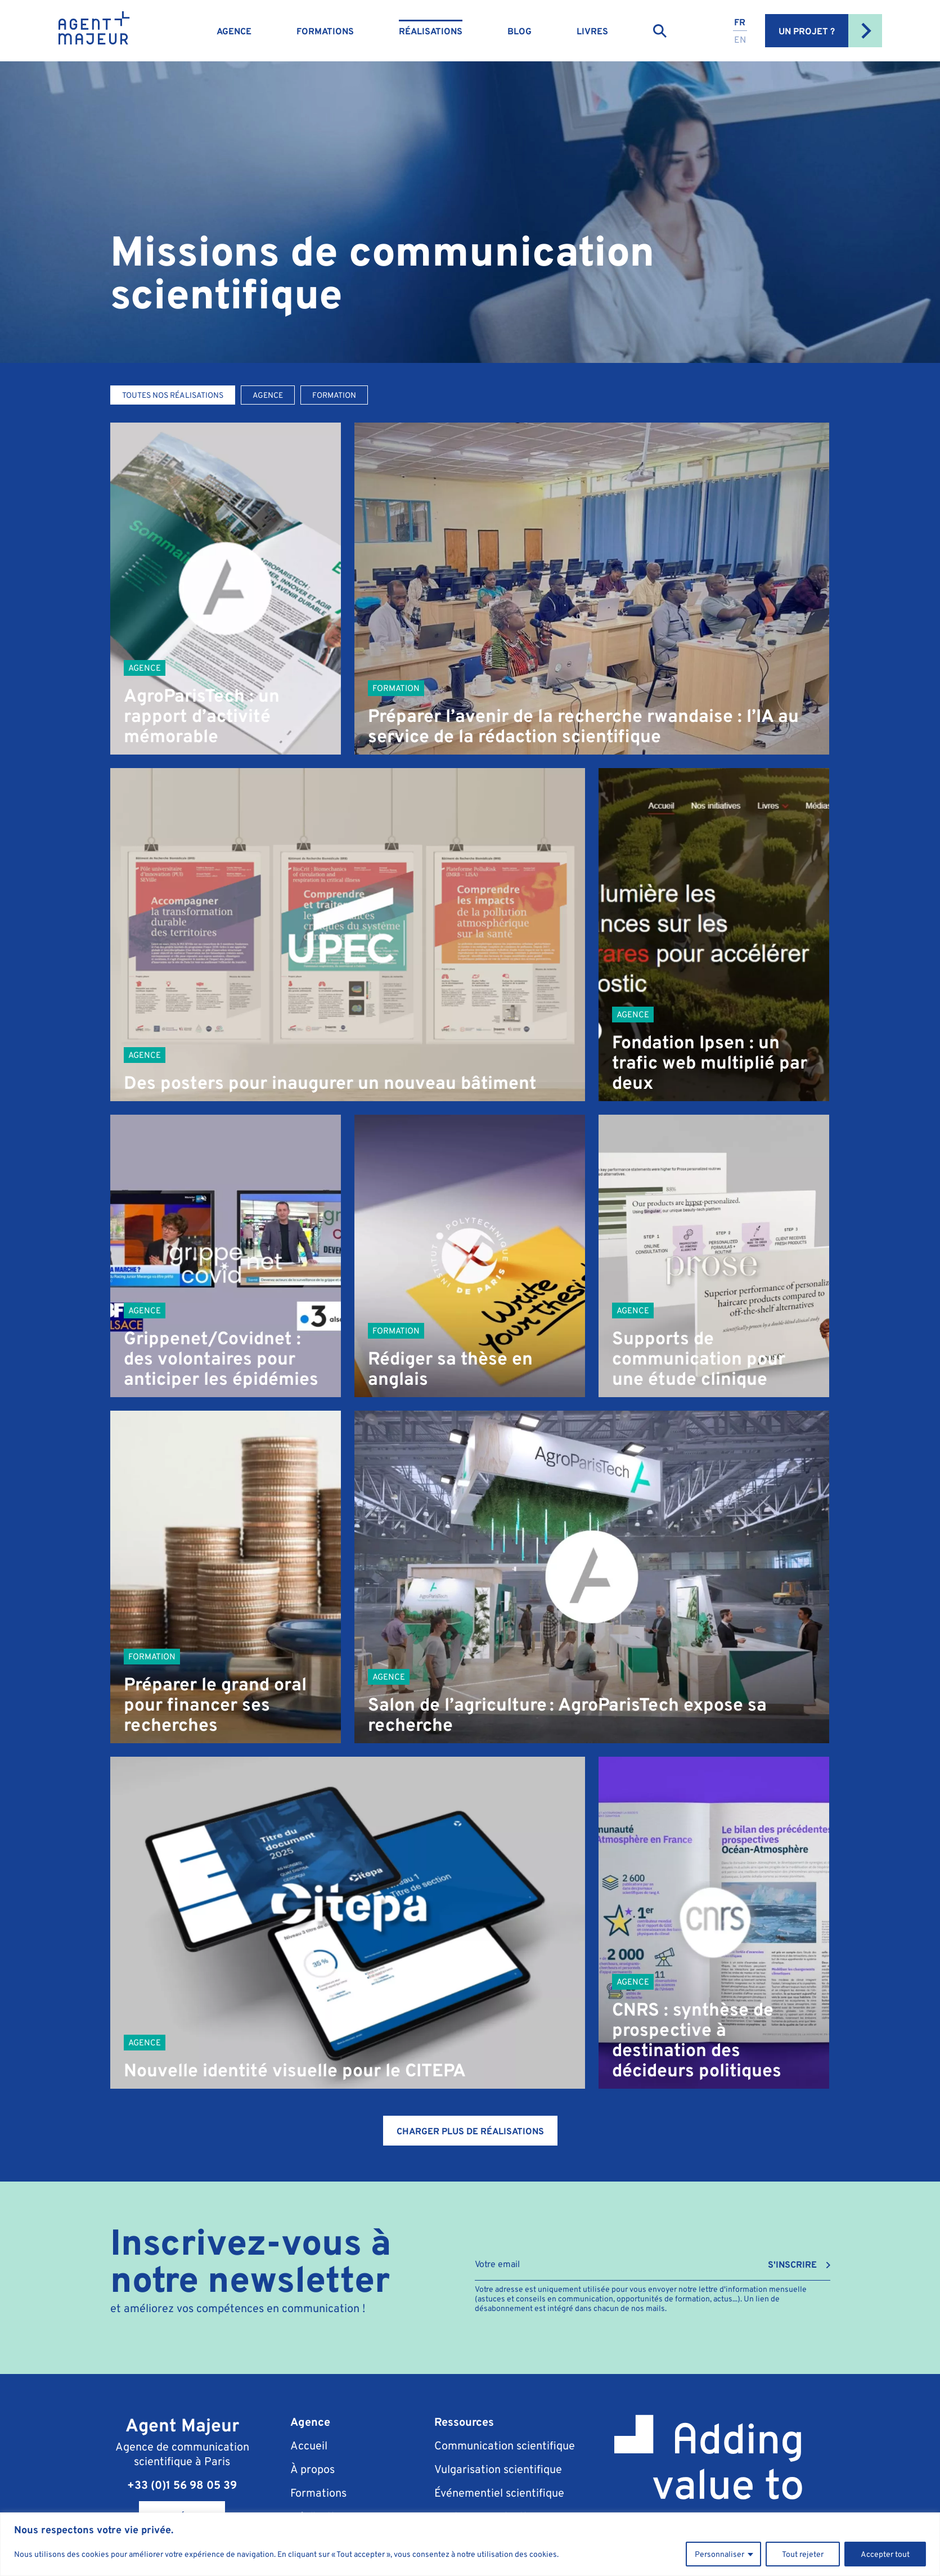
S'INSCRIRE (792, 2265)
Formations (325, 31)
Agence (234, 31)
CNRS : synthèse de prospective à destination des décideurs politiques (696, 2039)
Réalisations (430, 31)
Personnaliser (719, 2554)
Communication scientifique (504, 2445)
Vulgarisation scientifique (498, 2469)
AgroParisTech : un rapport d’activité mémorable (202, 715)
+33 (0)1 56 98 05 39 (182, 2485)
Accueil (308, 2445)
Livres (592, 31)
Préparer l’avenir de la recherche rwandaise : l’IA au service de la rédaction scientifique (583, 725)
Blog (519, 31)
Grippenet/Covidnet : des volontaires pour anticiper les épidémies (221, 1357)
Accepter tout (885, 2554)
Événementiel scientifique (499, 2492)
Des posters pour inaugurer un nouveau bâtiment (330, 1082)
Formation (396, 687)
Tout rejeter (803, 2554)
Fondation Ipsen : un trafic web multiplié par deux (709, 1061)
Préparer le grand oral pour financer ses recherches (215, 1704)
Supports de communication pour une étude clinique (698, 1357)
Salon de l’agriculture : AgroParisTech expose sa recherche (567, 1714)
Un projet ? (830, 30)
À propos (312, 2469)
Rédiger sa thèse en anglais (450, 1368)
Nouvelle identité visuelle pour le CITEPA (295, 2069)
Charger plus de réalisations (470, 2131)
